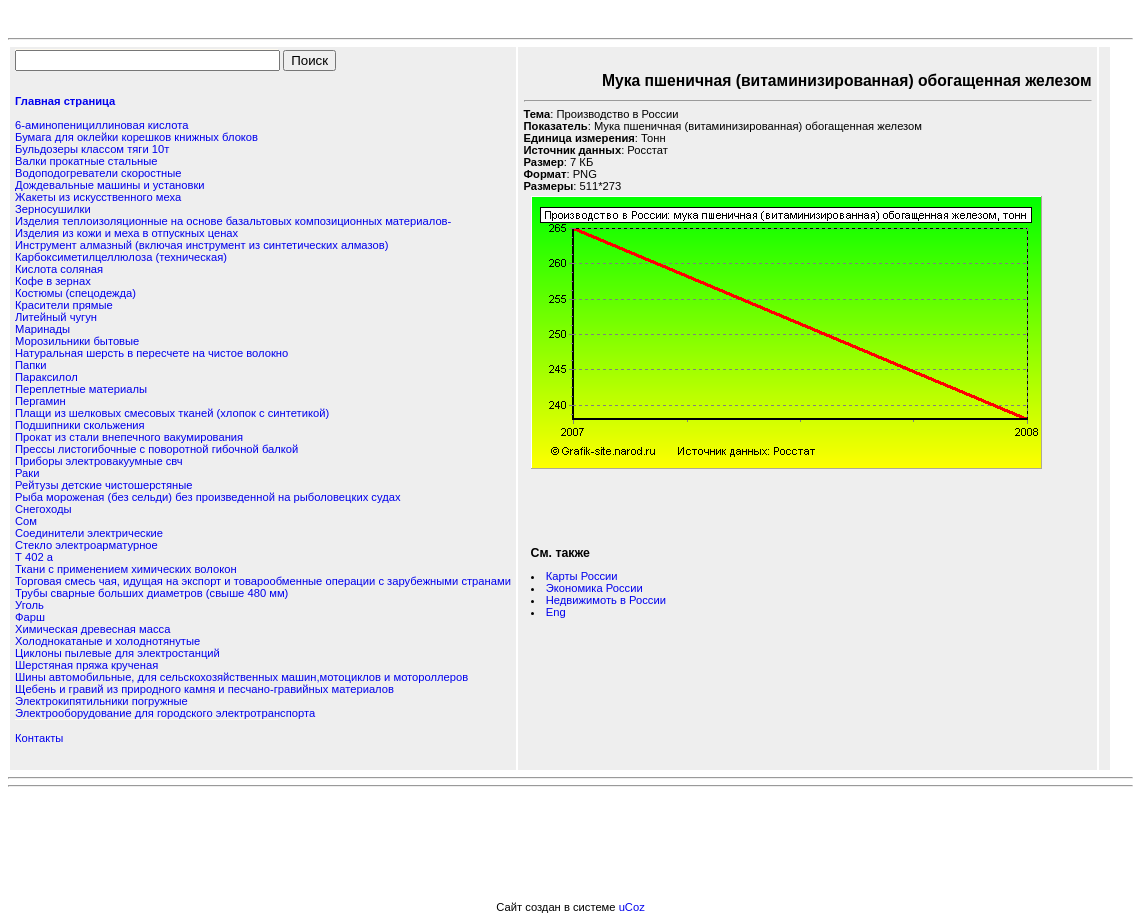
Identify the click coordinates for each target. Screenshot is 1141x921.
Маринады (42, 329)
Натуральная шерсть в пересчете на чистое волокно (151, 353)
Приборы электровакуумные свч (99, 461)
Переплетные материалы (81, 389)
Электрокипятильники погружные (101, 701)
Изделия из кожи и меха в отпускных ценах (126, 233)
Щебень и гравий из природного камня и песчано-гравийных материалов (204, 689)
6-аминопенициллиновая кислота (101, 125)
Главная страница (65, 101)
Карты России (582, 576)
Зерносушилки (53, 209)
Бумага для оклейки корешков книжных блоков (136, 137)
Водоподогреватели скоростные (98, 173)
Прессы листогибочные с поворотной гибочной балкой (156, 449)
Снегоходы (43, 509)
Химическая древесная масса (92, 629)
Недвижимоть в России (606, 600)
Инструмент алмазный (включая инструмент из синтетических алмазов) (201, 245)
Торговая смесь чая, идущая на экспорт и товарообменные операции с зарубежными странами (263, 581)
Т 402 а (34, 557)
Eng (556, 612)
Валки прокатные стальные (86, 161)
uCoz (632, 907)
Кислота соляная (59, 269)
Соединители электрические (89, 533)
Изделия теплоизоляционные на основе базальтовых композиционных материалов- (233, 221)
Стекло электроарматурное (86, 545)
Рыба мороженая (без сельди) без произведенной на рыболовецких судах (207, 497)
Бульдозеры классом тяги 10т (92, 149)
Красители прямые (64, 305)
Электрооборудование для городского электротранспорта (165, 713)
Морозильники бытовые (77, 341)
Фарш (30, 617)
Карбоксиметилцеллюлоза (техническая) (121, 257)
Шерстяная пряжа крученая (86, 665)
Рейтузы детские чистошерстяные (104, 485)
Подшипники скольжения (80, 425)
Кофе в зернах (53, 281)
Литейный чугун (56, 317)
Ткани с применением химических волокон (126, 569)
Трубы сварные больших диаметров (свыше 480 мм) (151, 593)
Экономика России (594, 588)
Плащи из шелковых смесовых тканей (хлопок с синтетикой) (172, 413)
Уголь (29, 605)
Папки (30, 365)
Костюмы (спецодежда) (75, 293)
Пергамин (40, 401)
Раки (27, 473)
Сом (26, 521)
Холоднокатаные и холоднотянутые (107, 641)
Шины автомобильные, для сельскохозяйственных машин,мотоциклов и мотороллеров (241, 677)
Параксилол (46, 377)
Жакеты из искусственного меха (98, 197)
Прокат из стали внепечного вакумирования (129, 437)
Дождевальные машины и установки (110, 185)
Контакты (39, 738)
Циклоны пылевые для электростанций (117, 653)
